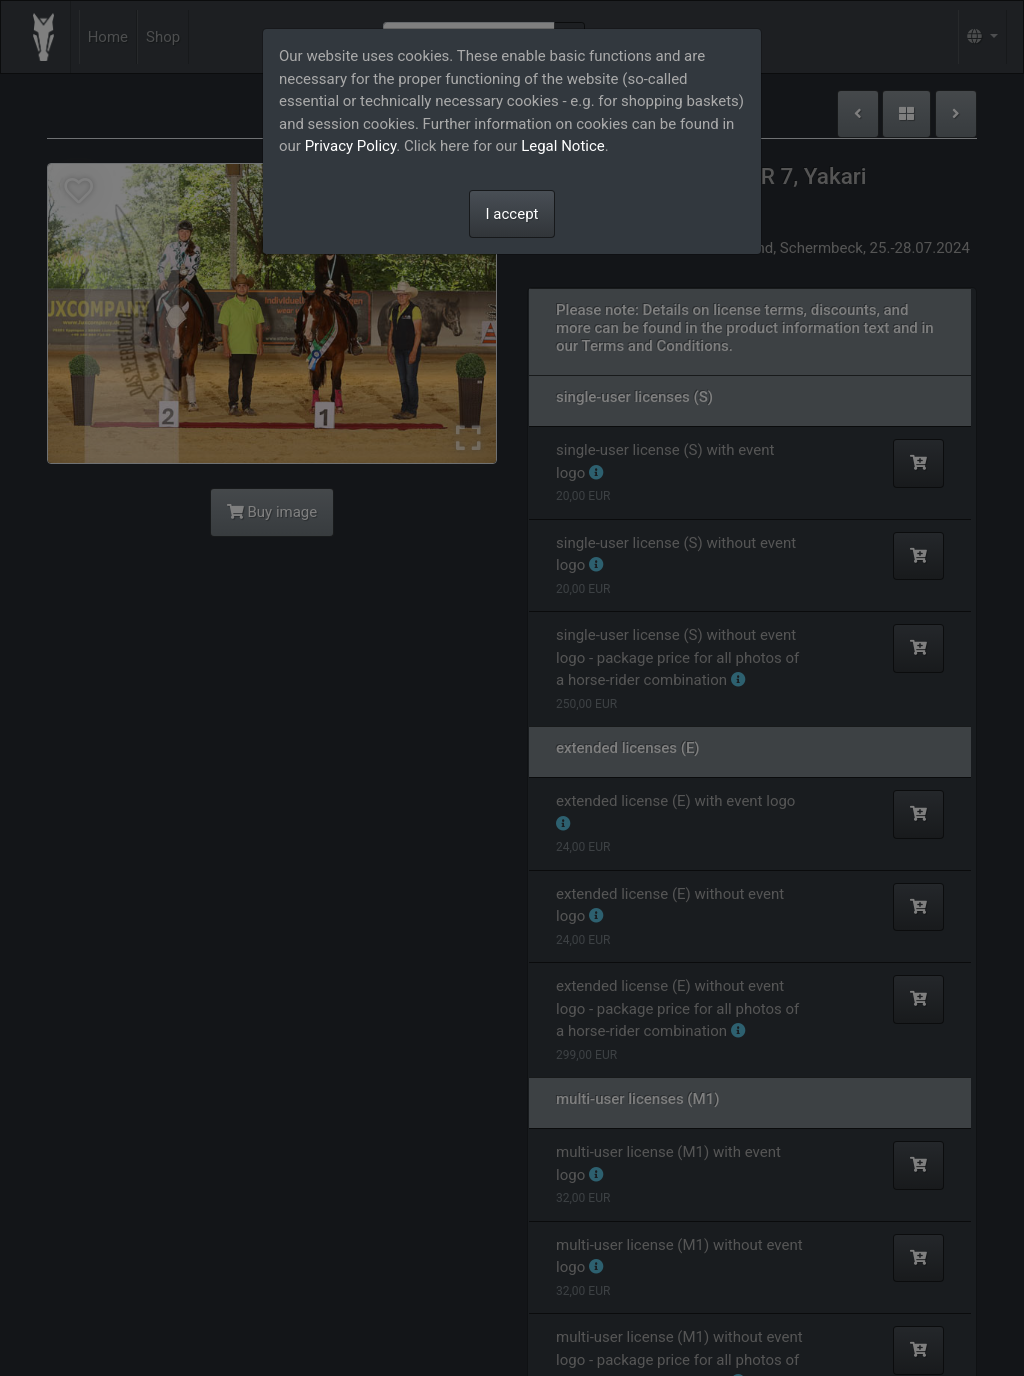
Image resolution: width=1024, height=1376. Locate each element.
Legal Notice (563, 146)
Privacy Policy (351, 146)
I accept (512, 214)
